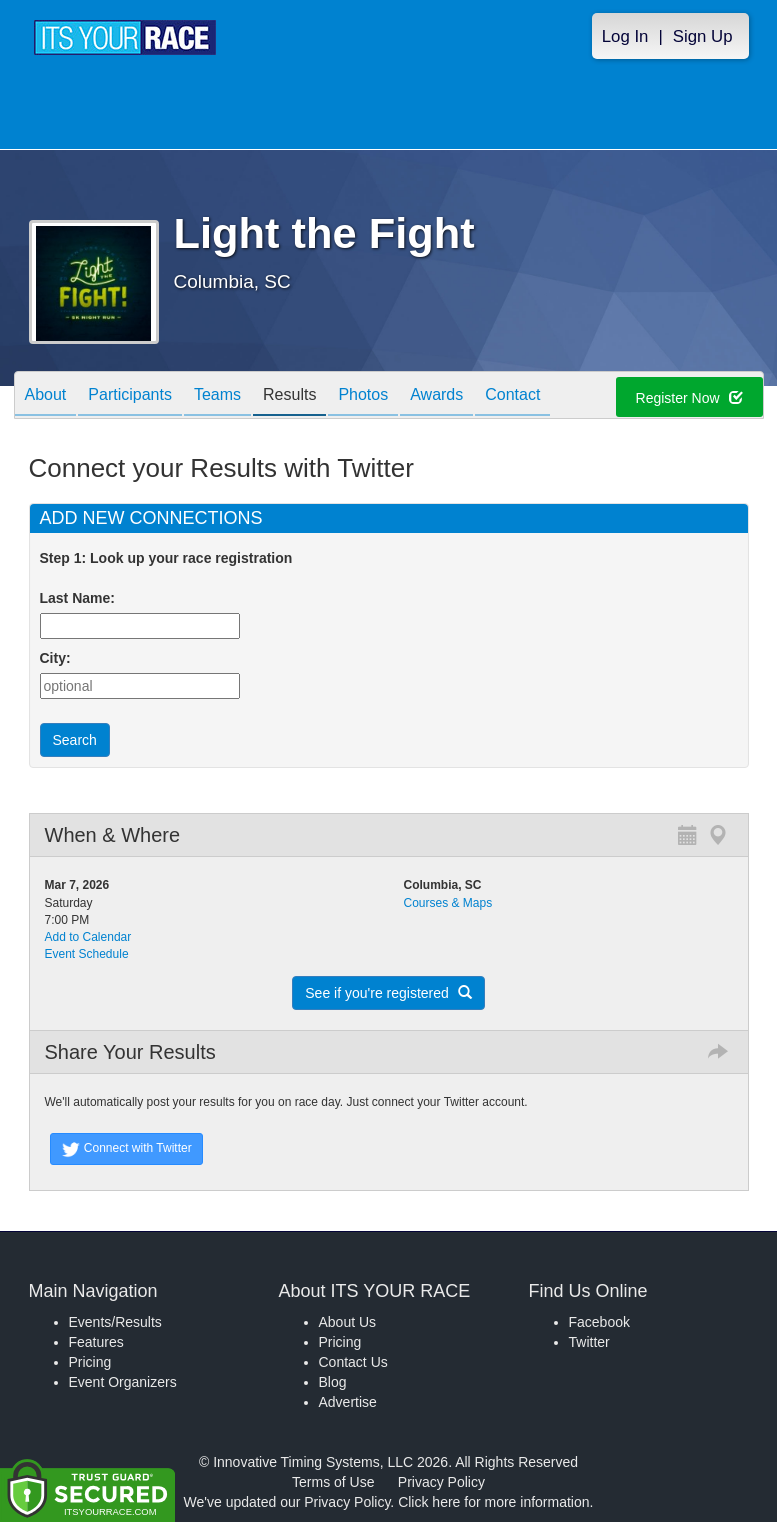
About (46, 396)
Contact (512, 396)
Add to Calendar (88, 937)
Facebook (599, 1322)
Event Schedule (87, 954)
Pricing (90, 1362)
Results (289, 396)
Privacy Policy (441, 1482)
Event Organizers (123, 1382)
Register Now (689, 398)
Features (96, 1342)
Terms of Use (333, 1482)
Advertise (348, 1402)
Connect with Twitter (126, 1149)
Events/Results (115, 1322)
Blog (333, 1382)
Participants (130, 396)
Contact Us (353, 1362)
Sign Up (703, 36)
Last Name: (81, 598)
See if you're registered (388, 993)
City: (55, 658)
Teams (217, 396)
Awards (436, 396)
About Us (348, 1322)
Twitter (589, 1342)
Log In (625, 36)
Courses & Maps (448, 903)
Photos (363, 396)
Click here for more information (493, 1502)
